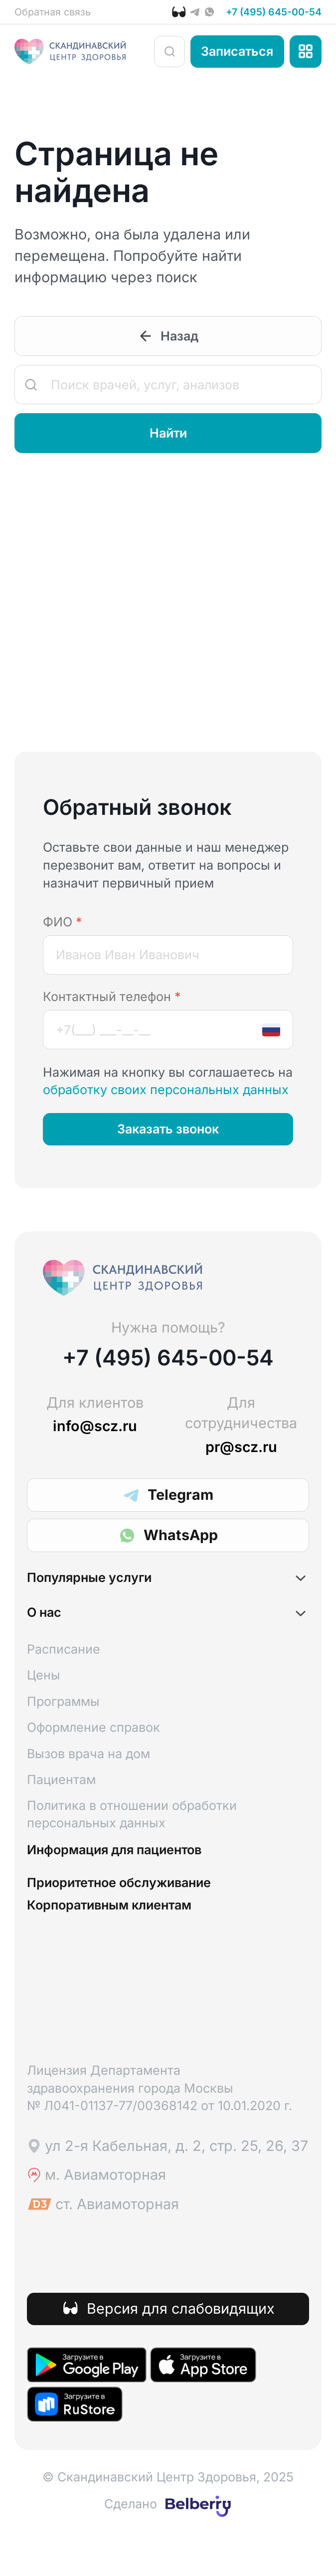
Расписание (63, 1670)
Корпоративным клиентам (134, 1940)
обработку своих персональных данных (166, 1095)
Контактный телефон (112, 1002)
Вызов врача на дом (88, 1775)
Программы (63, 1722)
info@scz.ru (95, 1432)
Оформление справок (93, 1748)
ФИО (62, 927)
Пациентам (61, 1800)
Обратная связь (62, 14)
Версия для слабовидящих (181, 2345)
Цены (43, 1696)
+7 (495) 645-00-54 (260, 14)
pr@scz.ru (241, 1452)
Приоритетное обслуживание (147, 1913)
